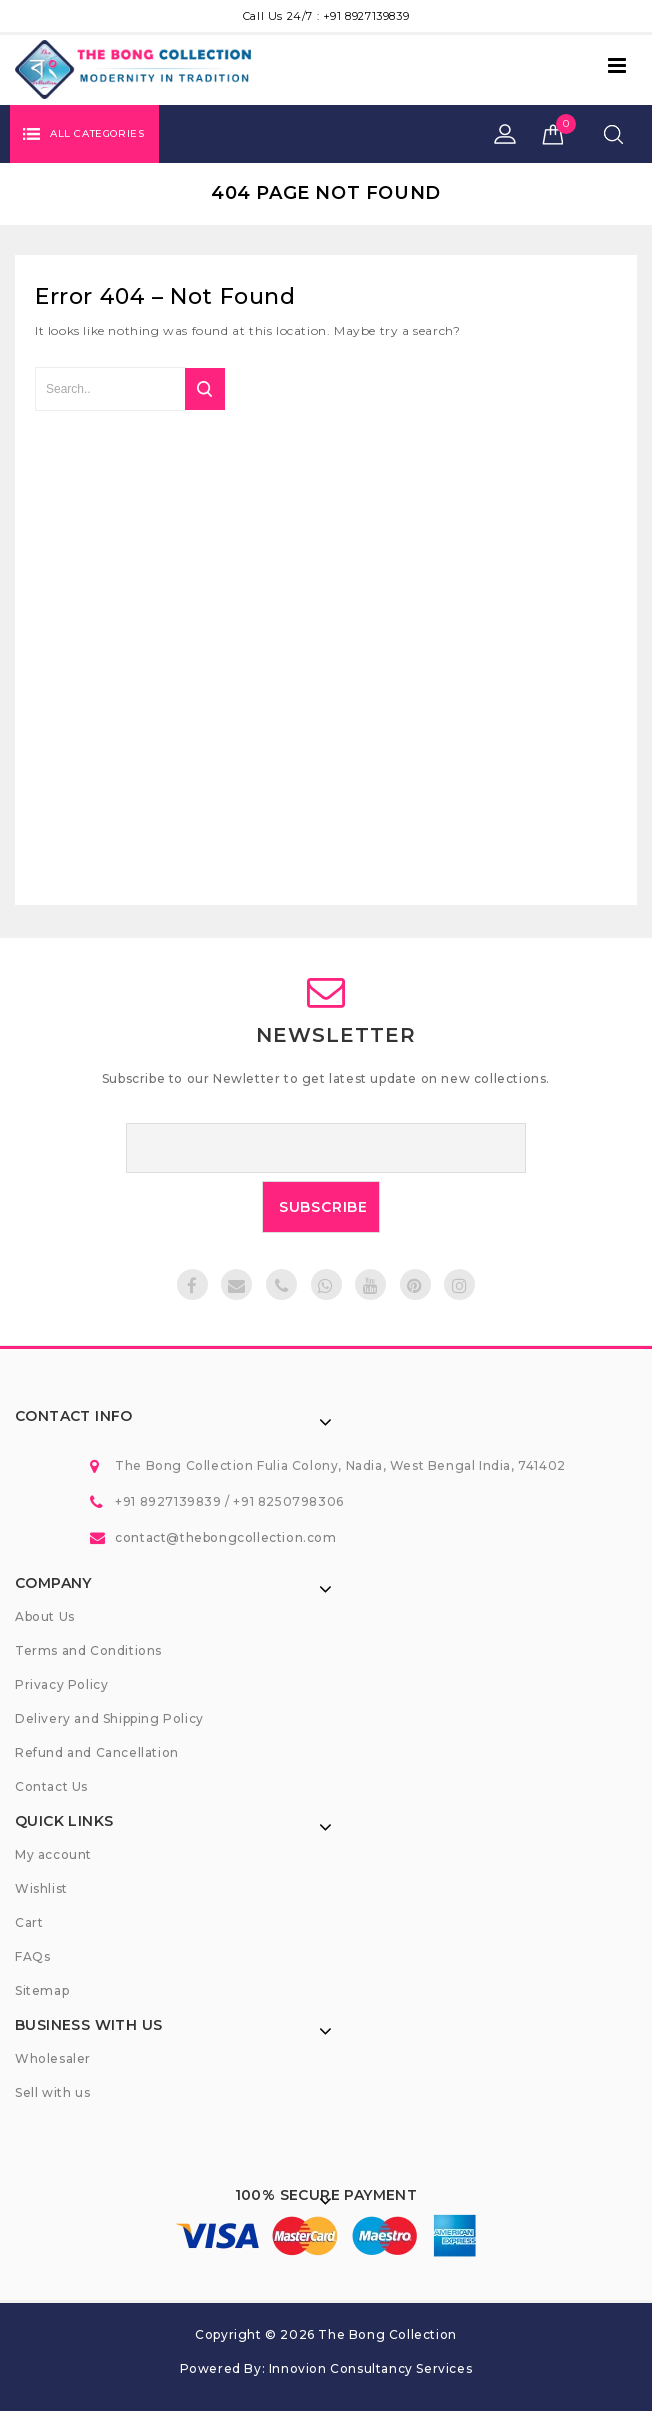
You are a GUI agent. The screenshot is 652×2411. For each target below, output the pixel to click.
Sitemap (42, 1990)
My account (53, 1854)
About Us (45, 1616)
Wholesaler (53, 2058)
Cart (29, 1922)
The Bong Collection (387, 2334)
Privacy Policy (61, 1684)
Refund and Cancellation (97, 1752)
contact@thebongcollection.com (225, 1537)
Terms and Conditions (88, 1650)
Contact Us (51, 1786)
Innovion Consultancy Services (370, 2368)
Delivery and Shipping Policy (109, 1718)
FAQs (32, 1956)
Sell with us (52, 2092)
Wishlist (41, 1888)
